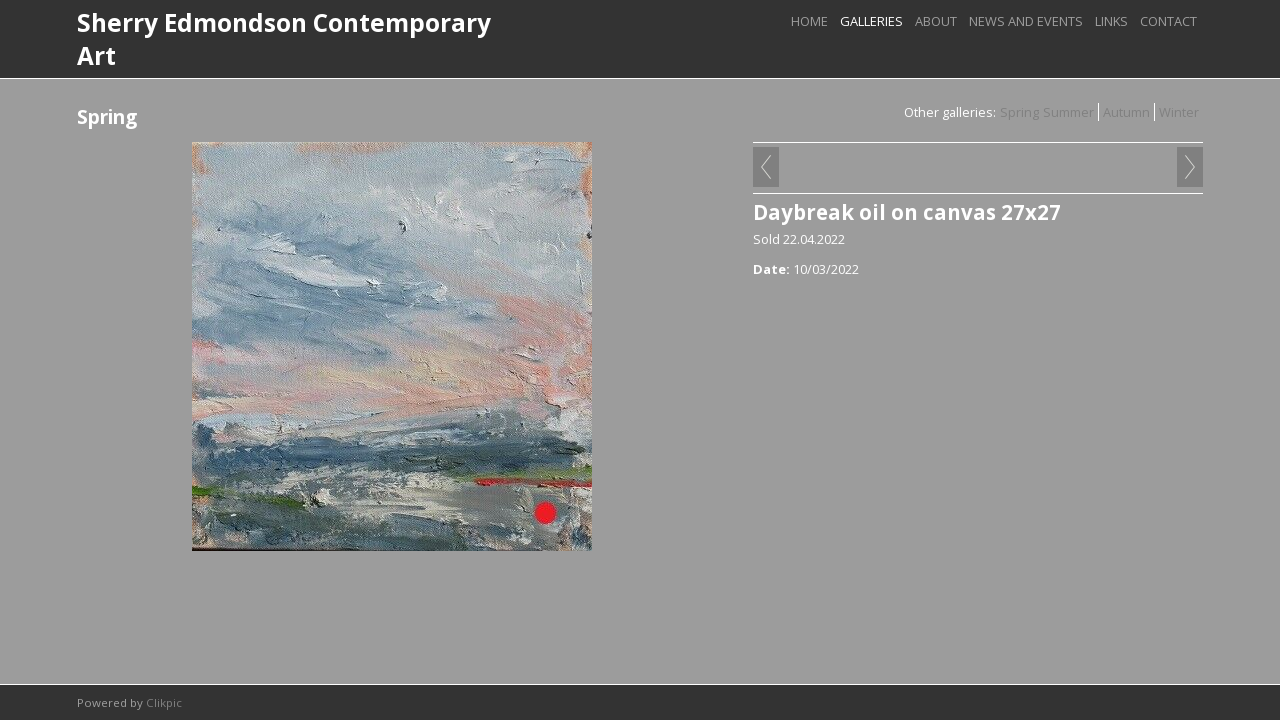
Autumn (1126, 112)
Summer (1068, 112)
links (1111, 21)
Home (809, 21)
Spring (1019, 112)
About (936, 21)
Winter (1179, 112)
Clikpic (164, 702)
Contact (1168, 21)
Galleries (871, 21)
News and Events (1026, 21)
